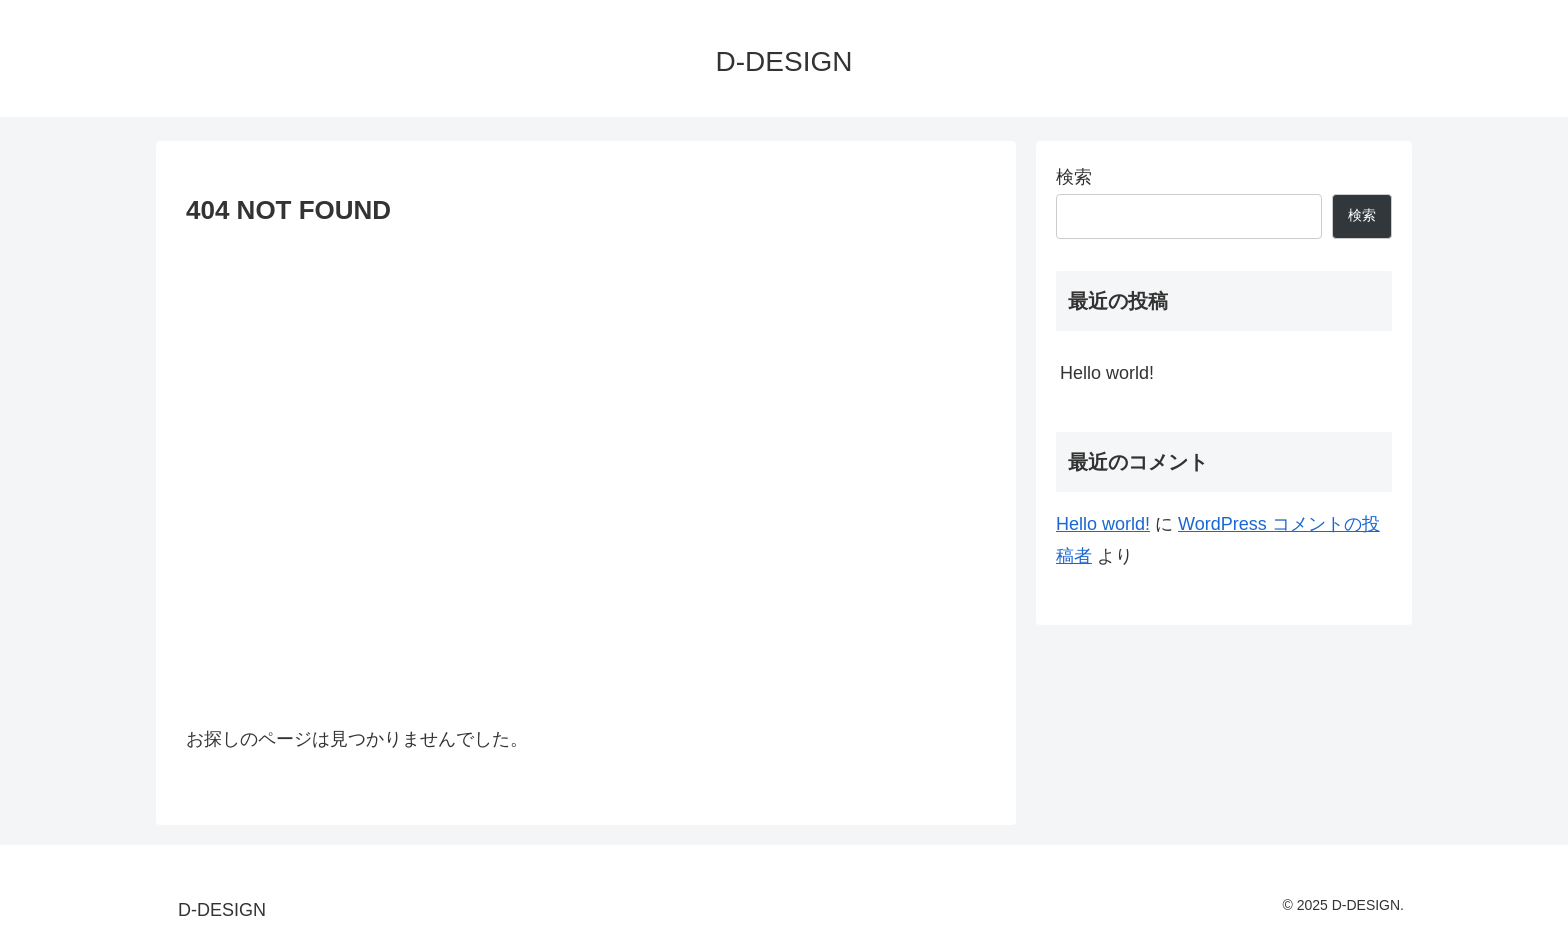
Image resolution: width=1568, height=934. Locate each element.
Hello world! (1107, 373)
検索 (1074, 177)
